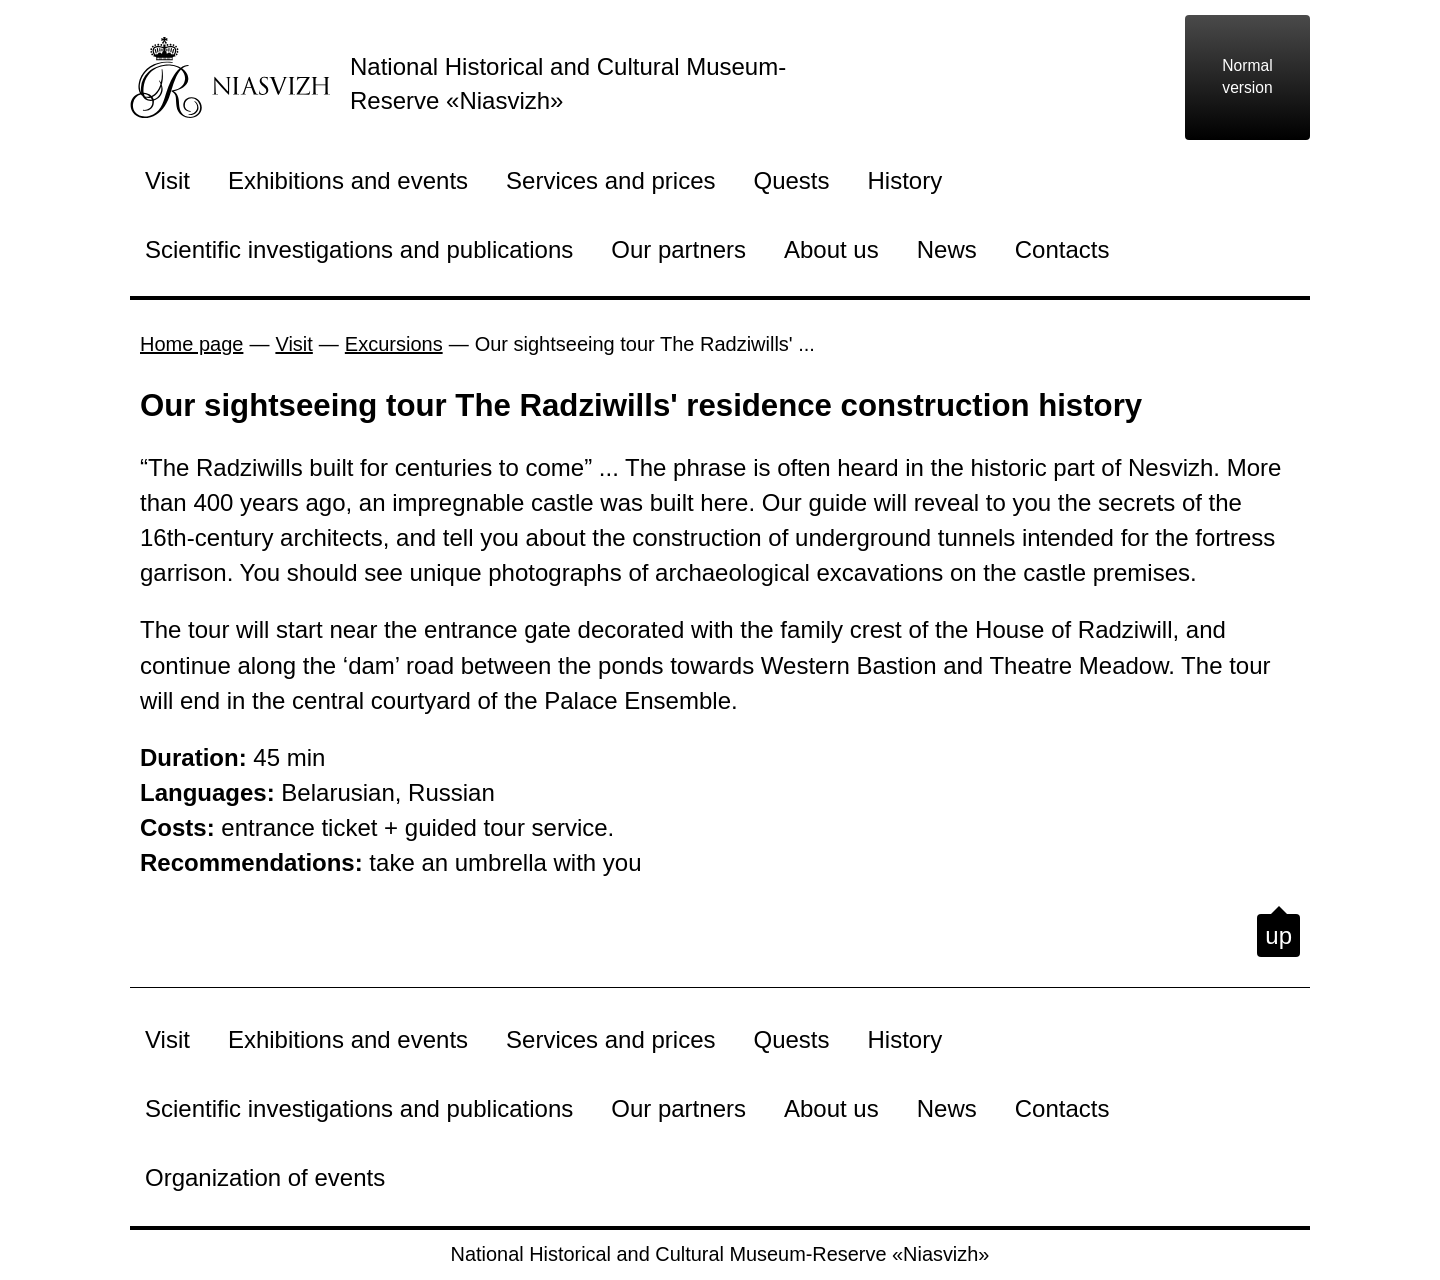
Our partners (678, 249)
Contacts (1062, 249)
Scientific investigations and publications (359, 249)
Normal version (1247, 77)
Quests (792, 180)
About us (831, 249)
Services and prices (610, 180)
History (905, 180)
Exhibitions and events (348, 180)
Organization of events (265, 1177)
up (1278, 935)
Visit (167, 180)
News (947, 249)
